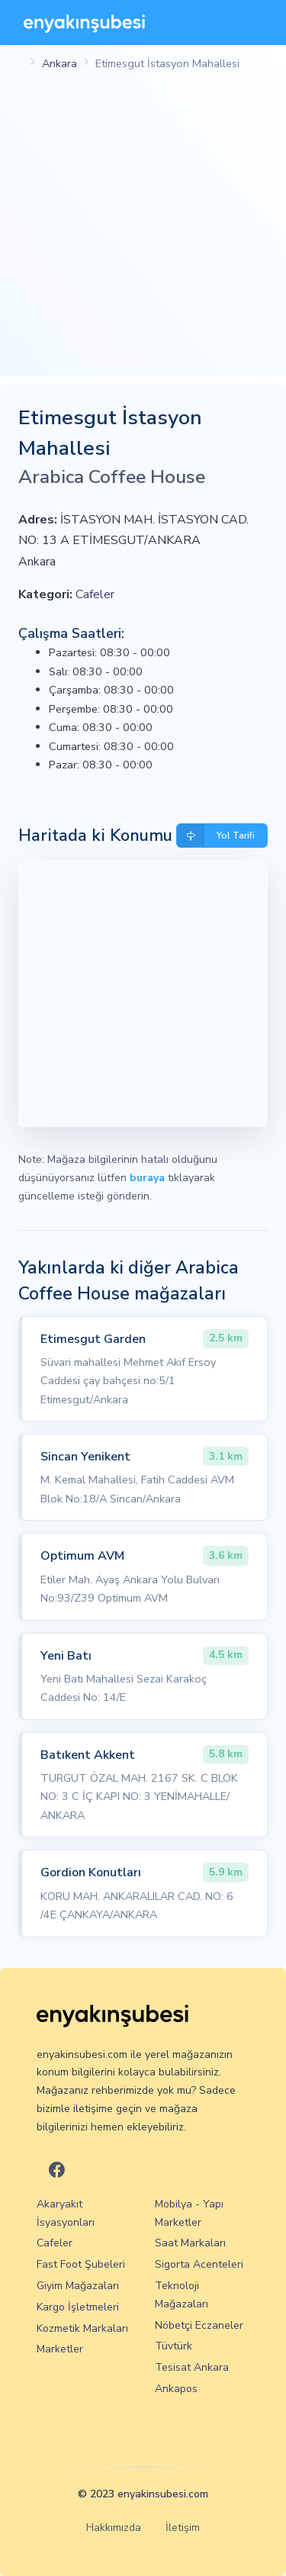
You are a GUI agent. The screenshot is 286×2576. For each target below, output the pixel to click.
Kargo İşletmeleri (78, 2307)
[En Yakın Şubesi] (84, 22)
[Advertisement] (143, 233)
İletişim (182, 2527)
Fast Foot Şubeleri (81, 2264)
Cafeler (95, 594)
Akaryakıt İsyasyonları (66, 2213)
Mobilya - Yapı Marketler (189, 2213)
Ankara (59, 63)
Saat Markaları (190, 2243)
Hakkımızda (113, 2527)
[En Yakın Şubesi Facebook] (57, 2171)
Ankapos (176, 2388)
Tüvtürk (173, 2346)
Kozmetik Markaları (82, 2328)
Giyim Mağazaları (78, 2285)
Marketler (60, 2349)
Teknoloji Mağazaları (181, 2294)
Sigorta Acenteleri (199, 2264)
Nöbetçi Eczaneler (199, 2325)
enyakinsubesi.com (162, 2494)
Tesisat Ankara (192, 2367)
